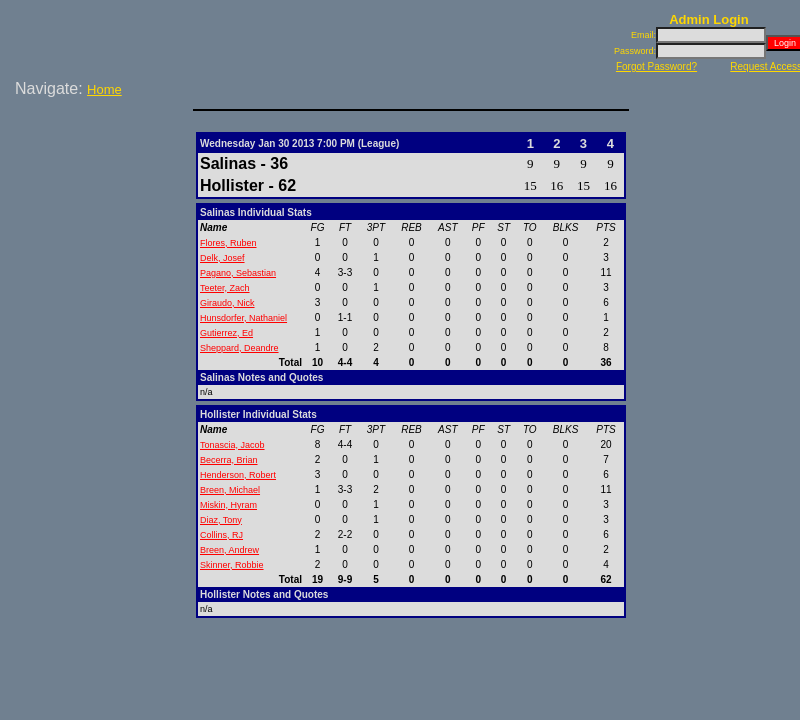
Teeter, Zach (225, 288)
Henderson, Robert (238, 475)
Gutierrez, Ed (226, 333)
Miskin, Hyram (228, 505)
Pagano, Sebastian (238, 273)
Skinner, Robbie (232, 565)
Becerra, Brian (229, 460)
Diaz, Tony (221, 520)
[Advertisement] (100, 169)
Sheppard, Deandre (239, 348)
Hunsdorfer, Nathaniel (243, 318)
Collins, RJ (221, 535)
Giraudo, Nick (227, 303)
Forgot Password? (656, 66)
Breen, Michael (230, 490)
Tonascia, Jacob (232, 445)
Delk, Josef (222, 258)
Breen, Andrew (229, 550)
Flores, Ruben (228, 243)
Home (104, 89)
